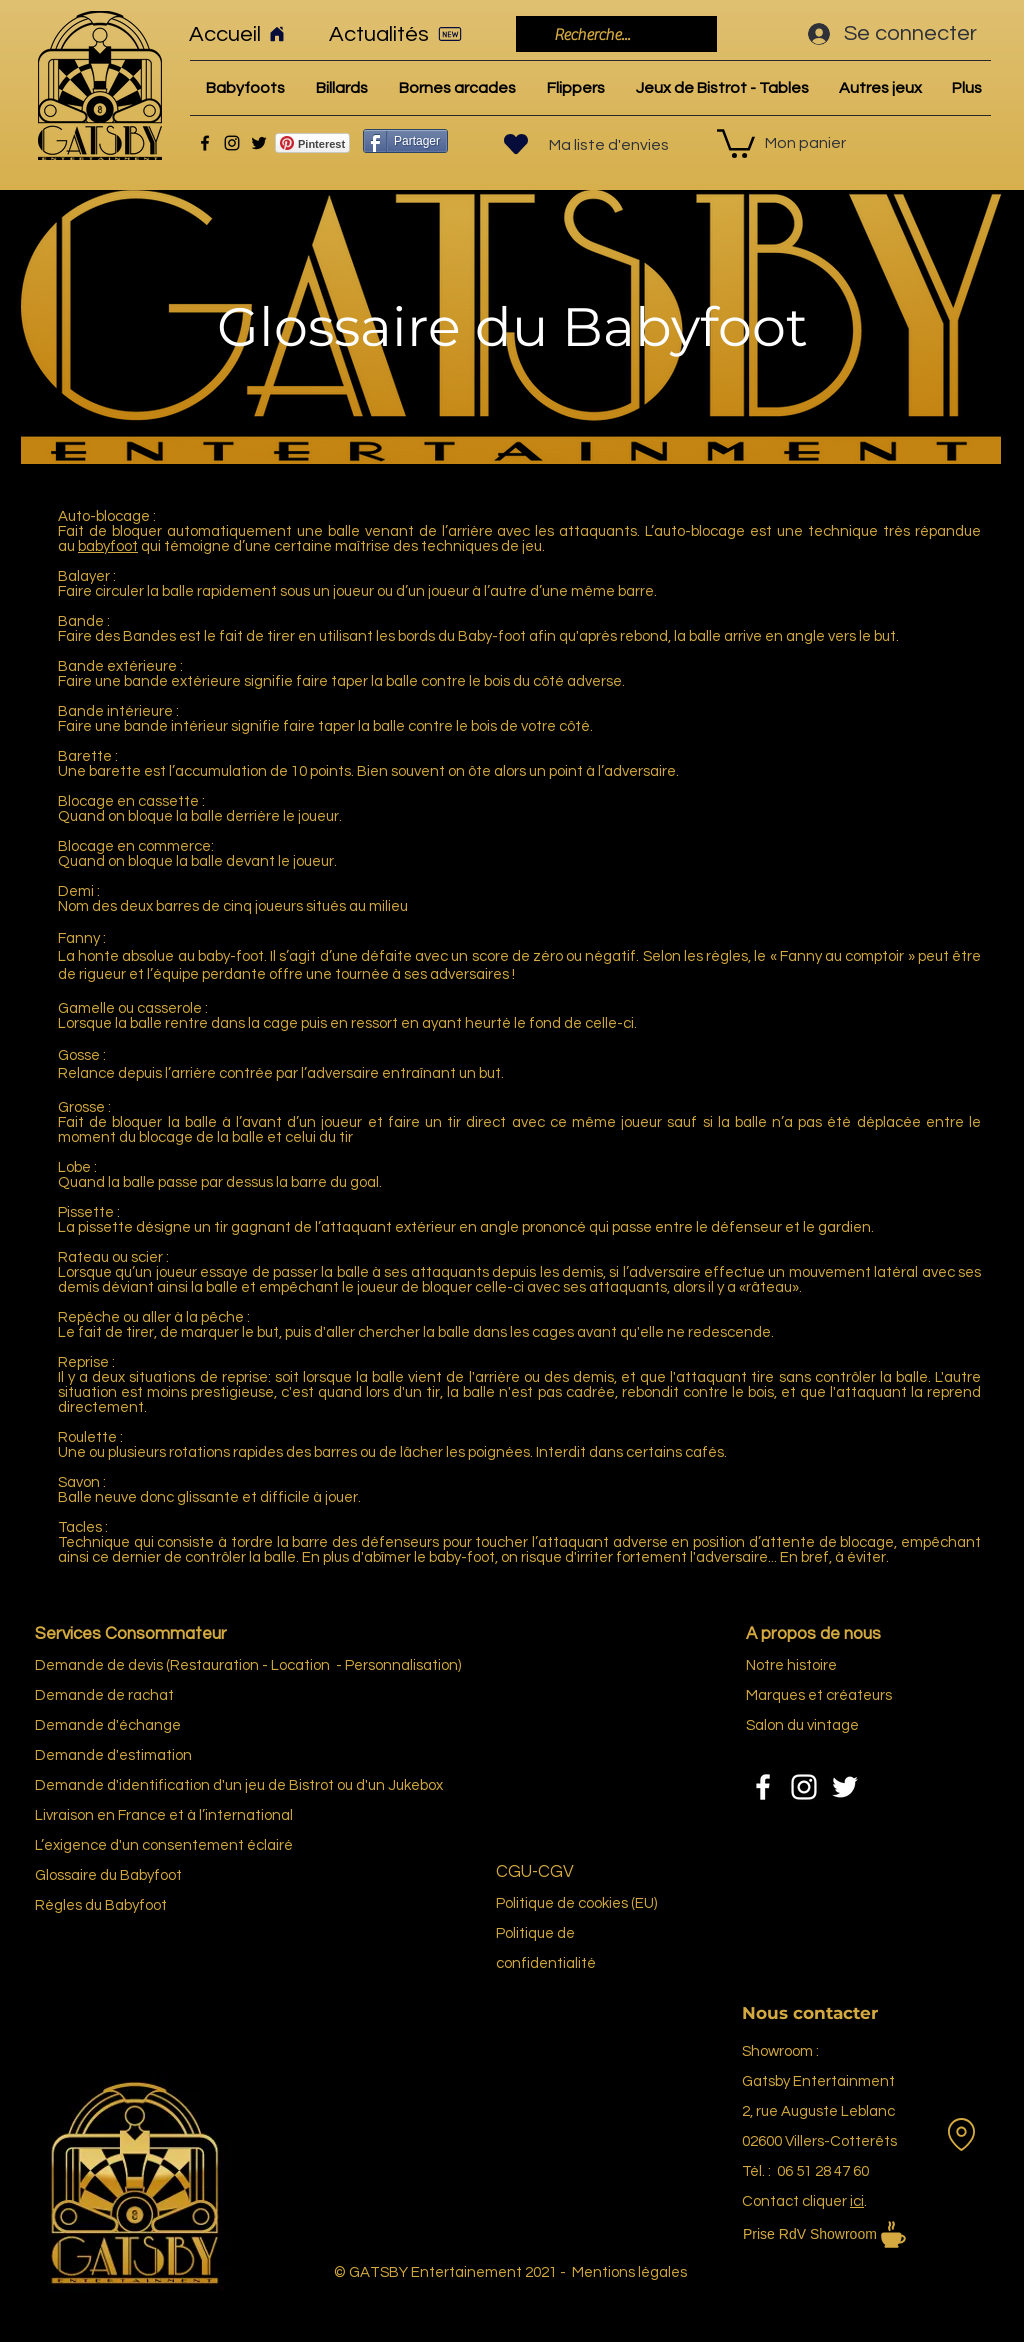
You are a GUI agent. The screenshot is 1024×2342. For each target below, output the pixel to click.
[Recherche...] (614, 35)
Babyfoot (136, 1905)
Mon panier (805, 143)
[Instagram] (232, 143)
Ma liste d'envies (609, 145)
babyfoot (108, 546)
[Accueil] (245, 34)
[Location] (961, 2134)
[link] (736, 142)
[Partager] (405, 141)
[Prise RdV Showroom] (852, 2234)
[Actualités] (402, 34)
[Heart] (516, 144)
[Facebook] (205, 143)
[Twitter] (259, 143)
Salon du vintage (802, 1725)
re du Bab (115, 1875)
